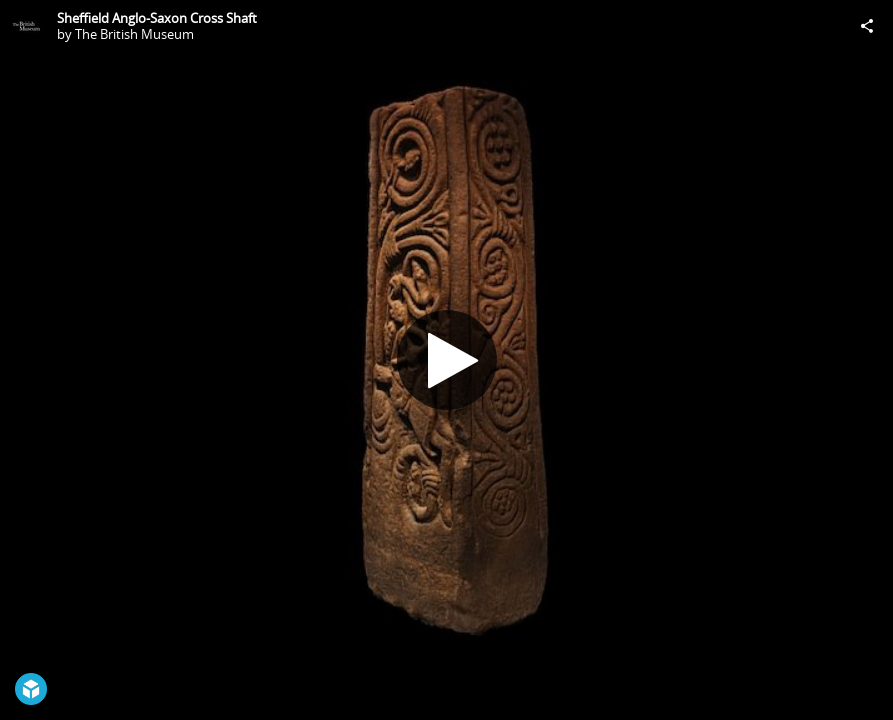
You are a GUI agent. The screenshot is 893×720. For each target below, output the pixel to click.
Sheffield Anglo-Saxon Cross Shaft (157, 18)
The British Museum (134, 34)
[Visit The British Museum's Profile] (26, 26)
